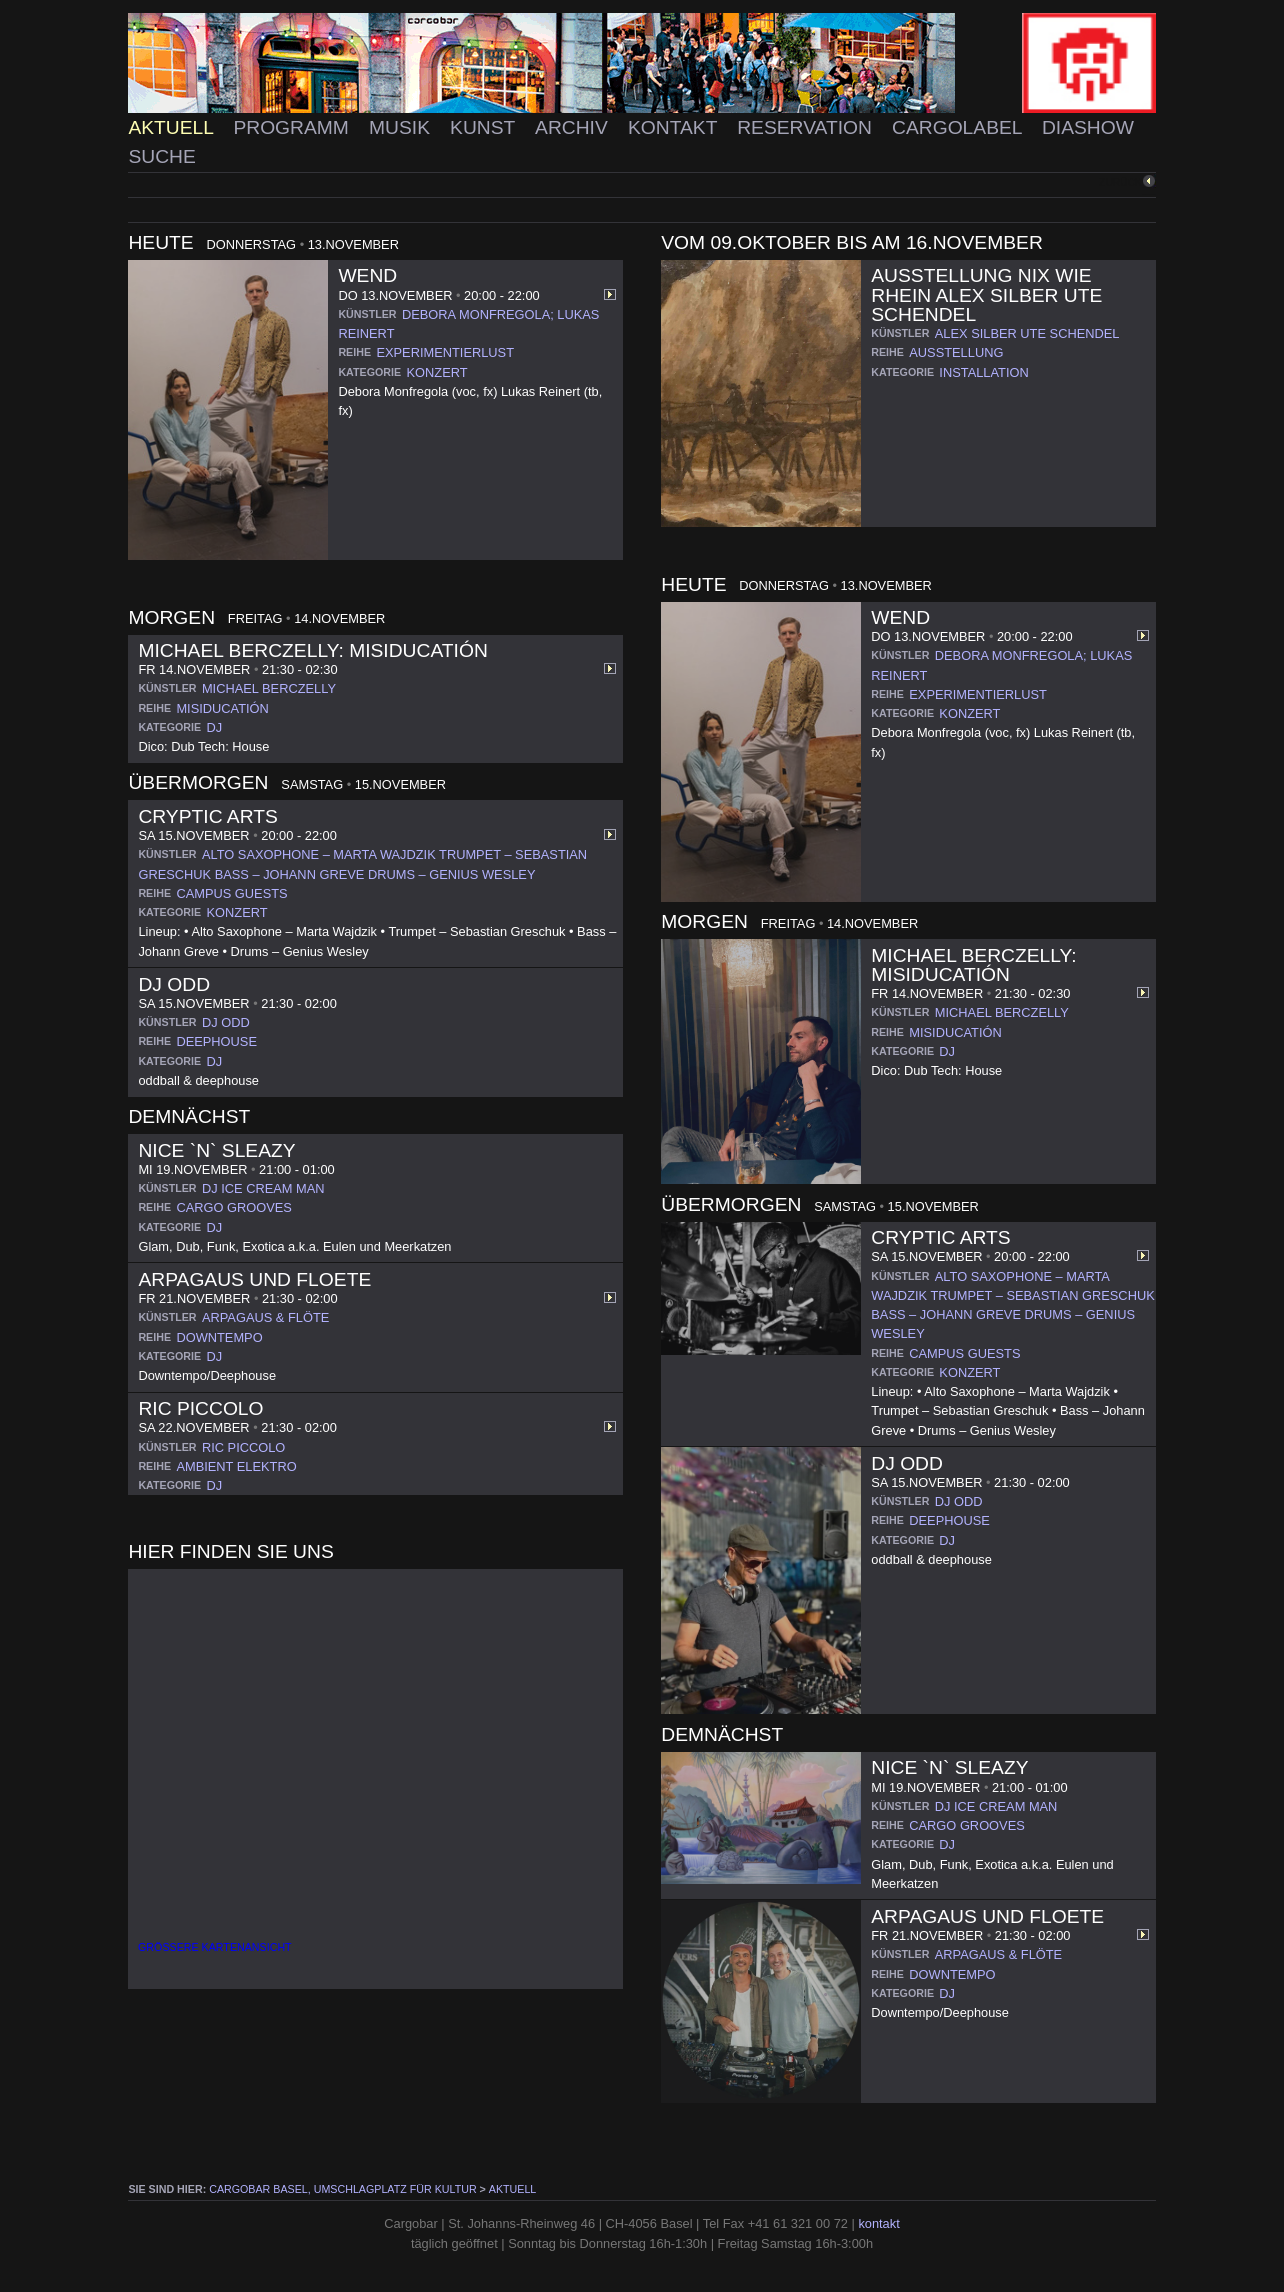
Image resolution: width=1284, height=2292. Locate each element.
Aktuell (173, 127)
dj (215, 727)
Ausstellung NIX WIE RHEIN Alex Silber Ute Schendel (986, 295)
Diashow (1088, 127)
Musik (402, 127)
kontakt (878, 2223)
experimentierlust (445, 352)
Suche (161, 156)
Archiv (574, 127)
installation (983, 372)
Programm (293, 127)
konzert (437, 372)
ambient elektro (236, 1466)
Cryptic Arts (207, 816)
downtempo (219, 1337)
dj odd (226, 1022)
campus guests (231, 893)
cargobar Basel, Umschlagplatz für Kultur (342, 2189)
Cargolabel (959, 127)
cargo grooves (233, 1207)
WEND (367, 275)
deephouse (216, 1041)
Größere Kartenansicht (215, 1947)
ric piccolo (243, 1447)
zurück (1120, 182)
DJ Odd (174, 984)
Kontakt (675, 127)
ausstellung (956, 352)
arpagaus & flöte (265, 1317)
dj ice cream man (263, 1188)
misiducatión (222, 708)
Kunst (485, 127)
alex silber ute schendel (1027, 333)
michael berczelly (269, 688)
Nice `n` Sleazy (216, 1150)
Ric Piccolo (200, 1408)
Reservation (807, 127)
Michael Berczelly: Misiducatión (312, 650)
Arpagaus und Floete (254, 1279)
